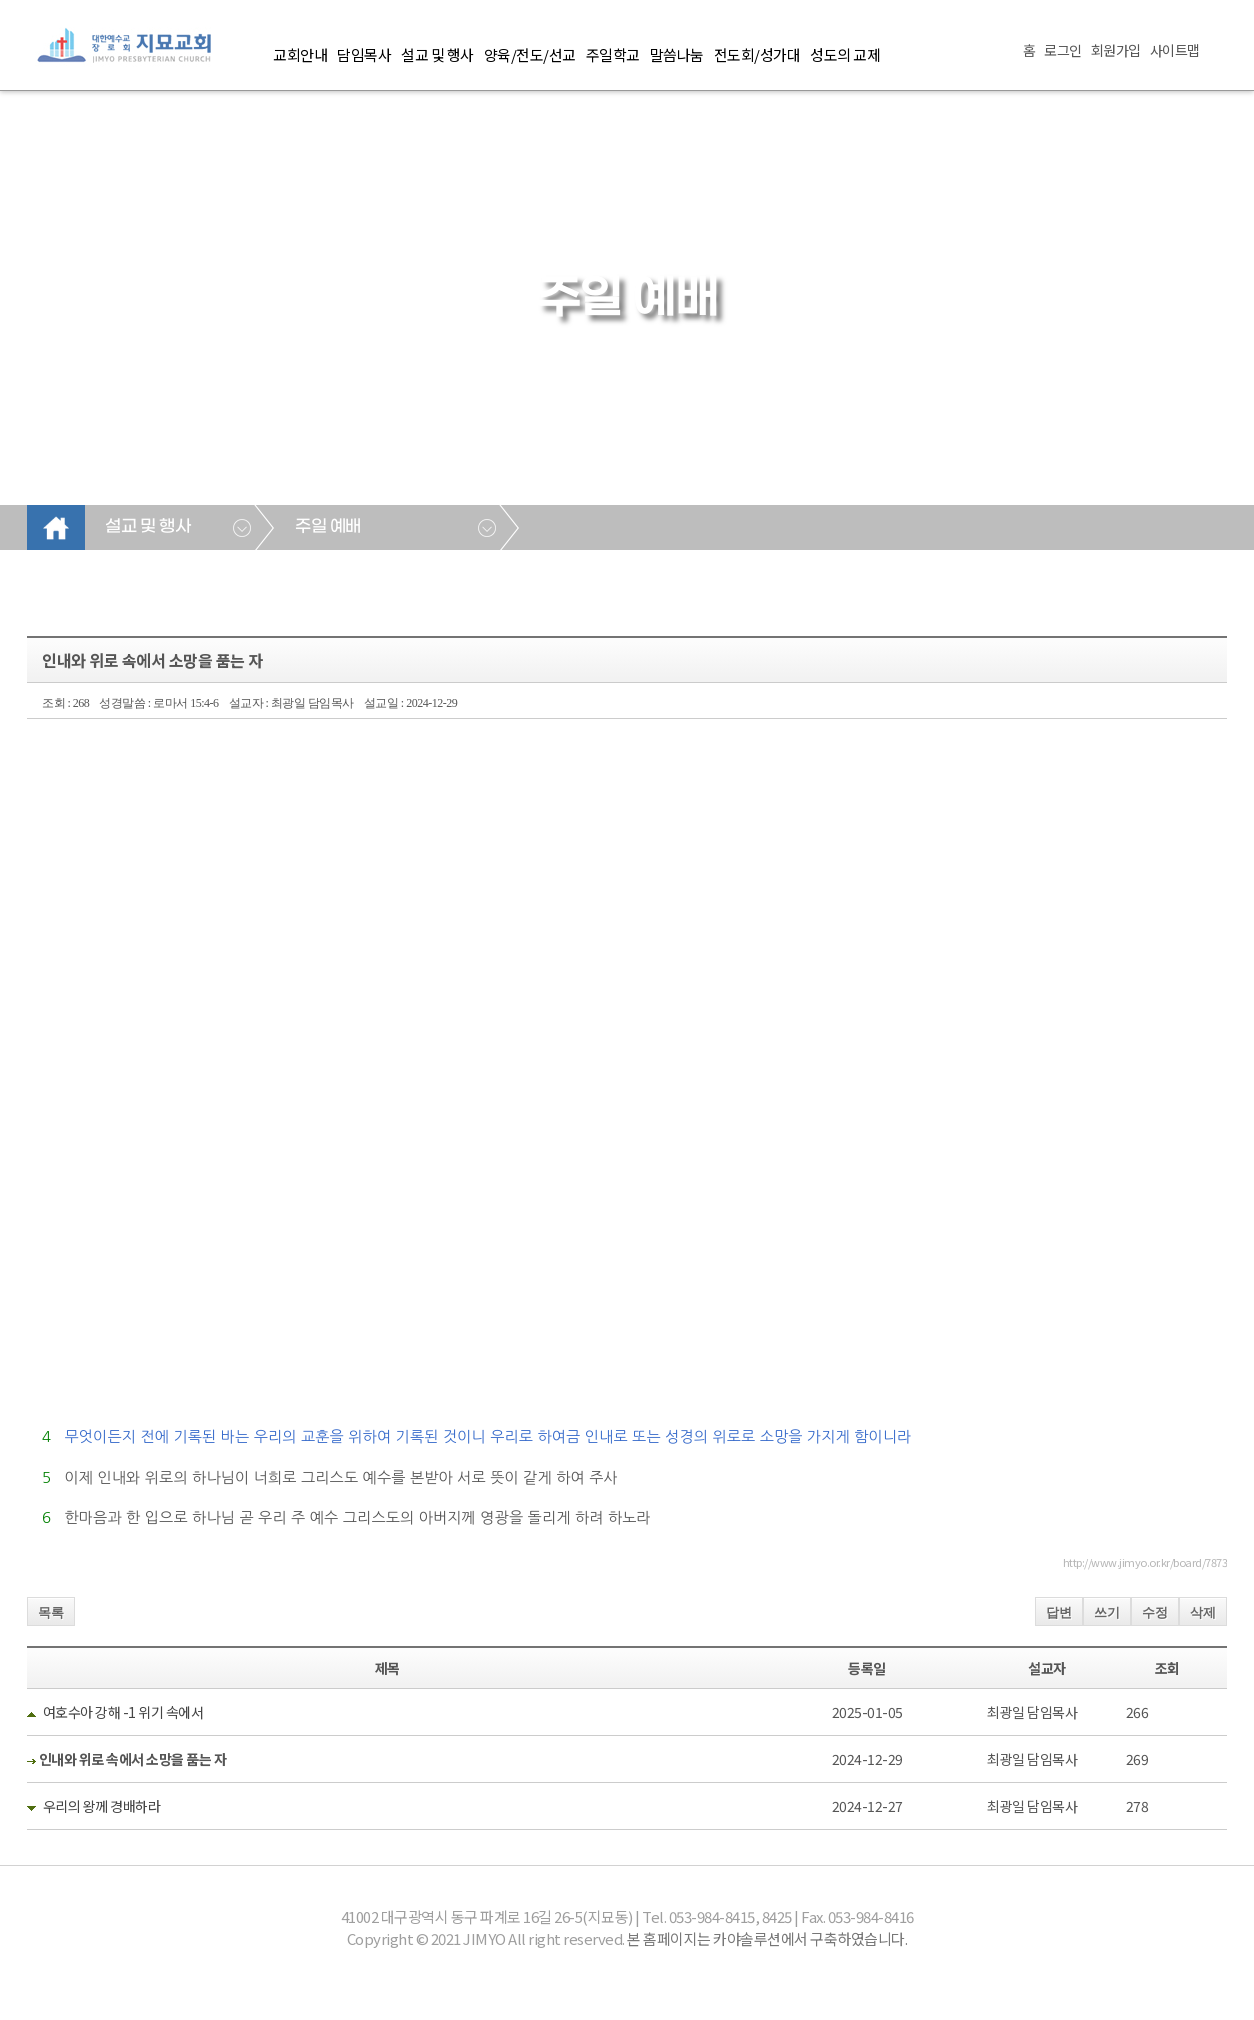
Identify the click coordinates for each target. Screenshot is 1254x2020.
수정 (1155, 1612)
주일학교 (613, 54)
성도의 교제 (845, 54)
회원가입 (1116, 50)
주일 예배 (328, 527)
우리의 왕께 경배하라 (102, 1806)
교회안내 (300, 54)
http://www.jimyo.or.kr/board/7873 (1145, 1562)
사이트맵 (1175, 50)
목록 (51, 1612)
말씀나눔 (677, 54)
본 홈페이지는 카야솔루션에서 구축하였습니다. (767, 1938)
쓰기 (1107, 1612)
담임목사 (364, 54)
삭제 (1203, 1612)
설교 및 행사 (437, 54)
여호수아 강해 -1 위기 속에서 (123, 1712)
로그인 (1063, 50)
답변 (1059, 1612)
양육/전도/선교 (530, 54)
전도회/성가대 (757, 54)
